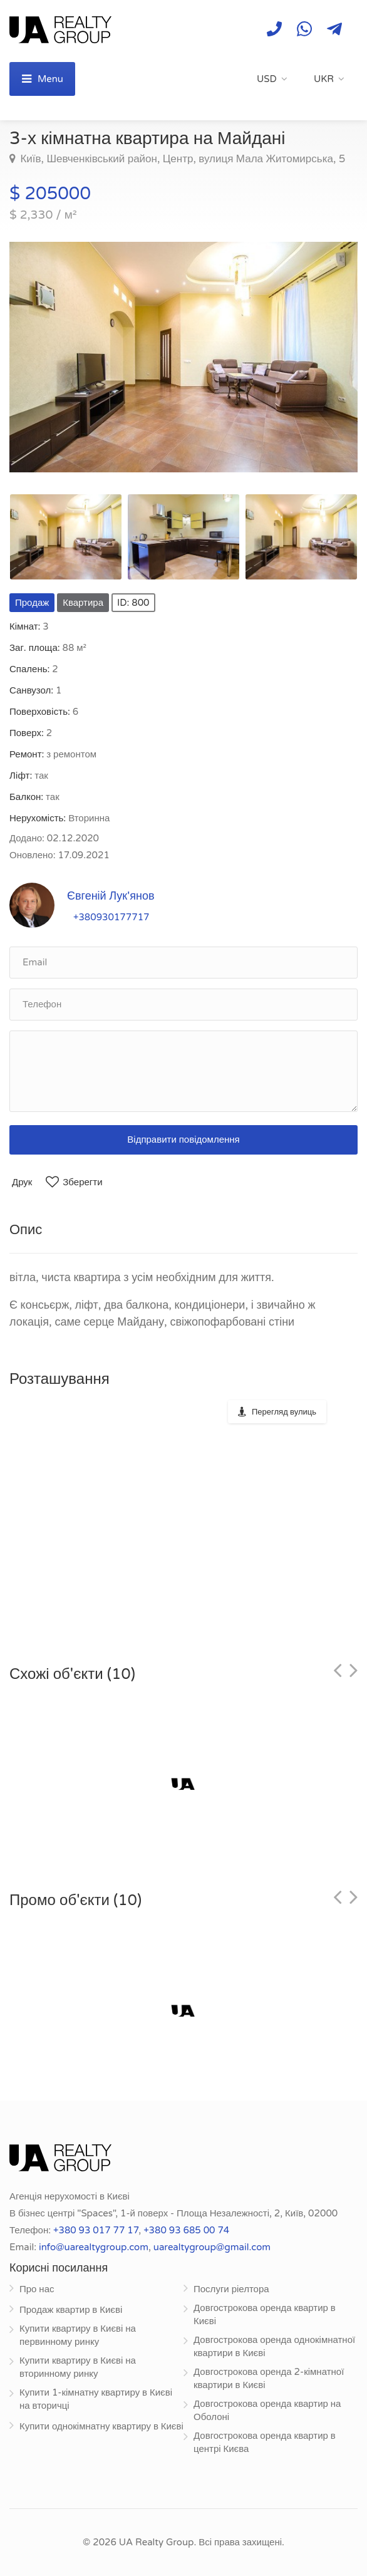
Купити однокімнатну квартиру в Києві (101, 2426)
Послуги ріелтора (231, 2289)
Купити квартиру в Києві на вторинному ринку (77, 2367)
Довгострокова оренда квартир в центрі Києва (265, 2442)
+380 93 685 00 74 (186, 2230)
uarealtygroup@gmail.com (212, 2247)
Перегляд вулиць (284, 1412)
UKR (324, 79)
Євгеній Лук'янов (111, 896)
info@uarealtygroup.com (93, 2247)
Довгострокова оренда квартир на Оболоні (267, 2410)
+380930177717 (111, 917)
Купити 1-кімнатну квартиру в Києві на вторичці (95, 2399)
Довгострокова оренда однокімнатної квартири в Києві (274, 2346)
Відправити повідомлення (183, 1139)
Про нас (36, 2289)
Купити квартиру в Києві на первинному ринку (77, 2335)
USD (267, 79)
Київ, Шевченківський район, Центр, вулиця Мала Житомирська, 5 (181, 158)
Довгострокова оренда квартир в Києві (265, 2314)
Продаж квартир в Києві (70, 2309)
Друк (22, 1182)
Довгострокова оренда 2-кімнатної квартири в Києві (269, 2378)
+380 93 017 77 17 (95, 2230)
